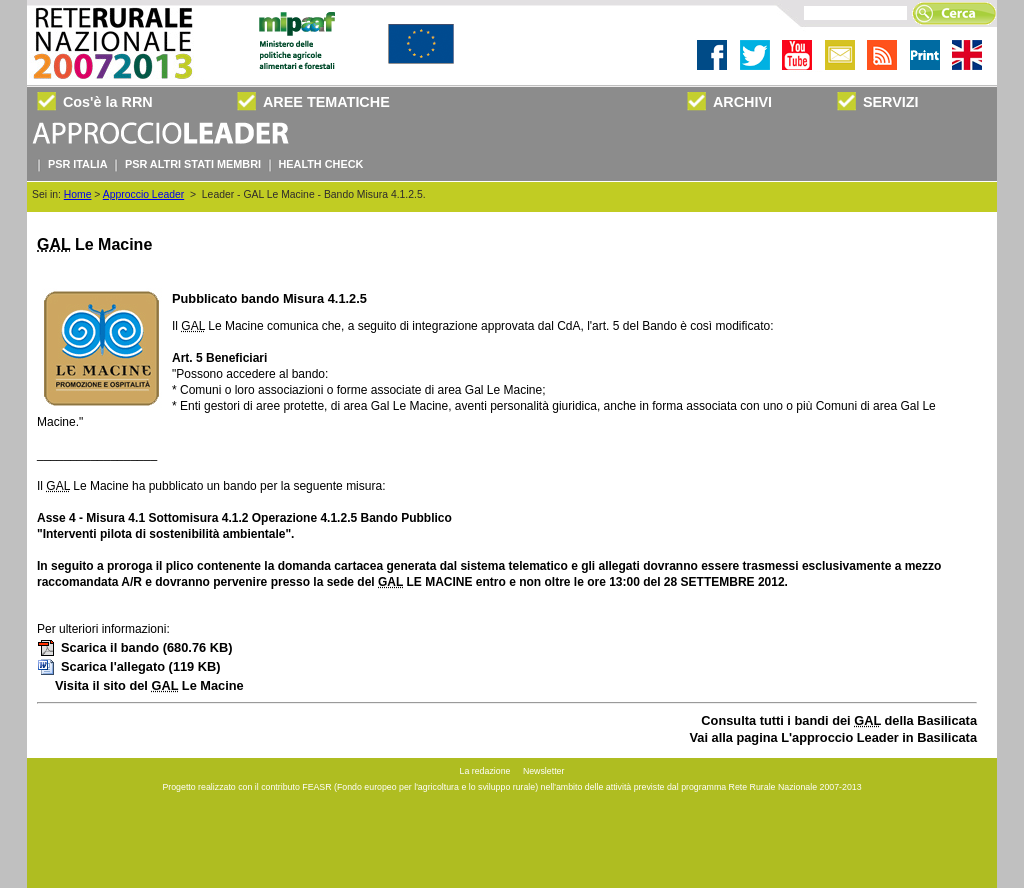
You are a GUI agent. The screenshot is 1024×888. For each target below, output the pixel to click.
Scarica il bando (134, 647)
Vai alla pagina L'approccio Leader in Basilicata (833, 737)
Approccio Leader (143, 194)
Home (78, 194)
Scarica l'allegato (129, 666)
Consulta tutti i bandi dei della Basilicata (839, 720)
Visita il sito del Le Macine (149, 685)
